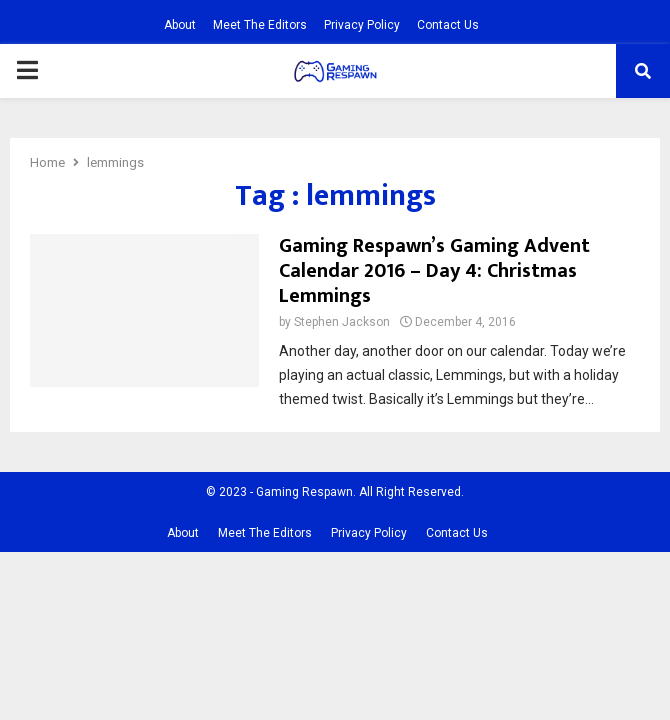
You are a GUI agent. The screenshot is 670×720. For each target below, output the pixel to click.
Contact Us (448, 25)
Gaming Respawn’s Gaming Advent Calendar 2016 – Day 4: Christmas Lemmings (434, 271)
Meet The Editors (260, 25)
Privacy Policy (362, 25)
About (180, 25)
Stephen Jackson (342, 322)
